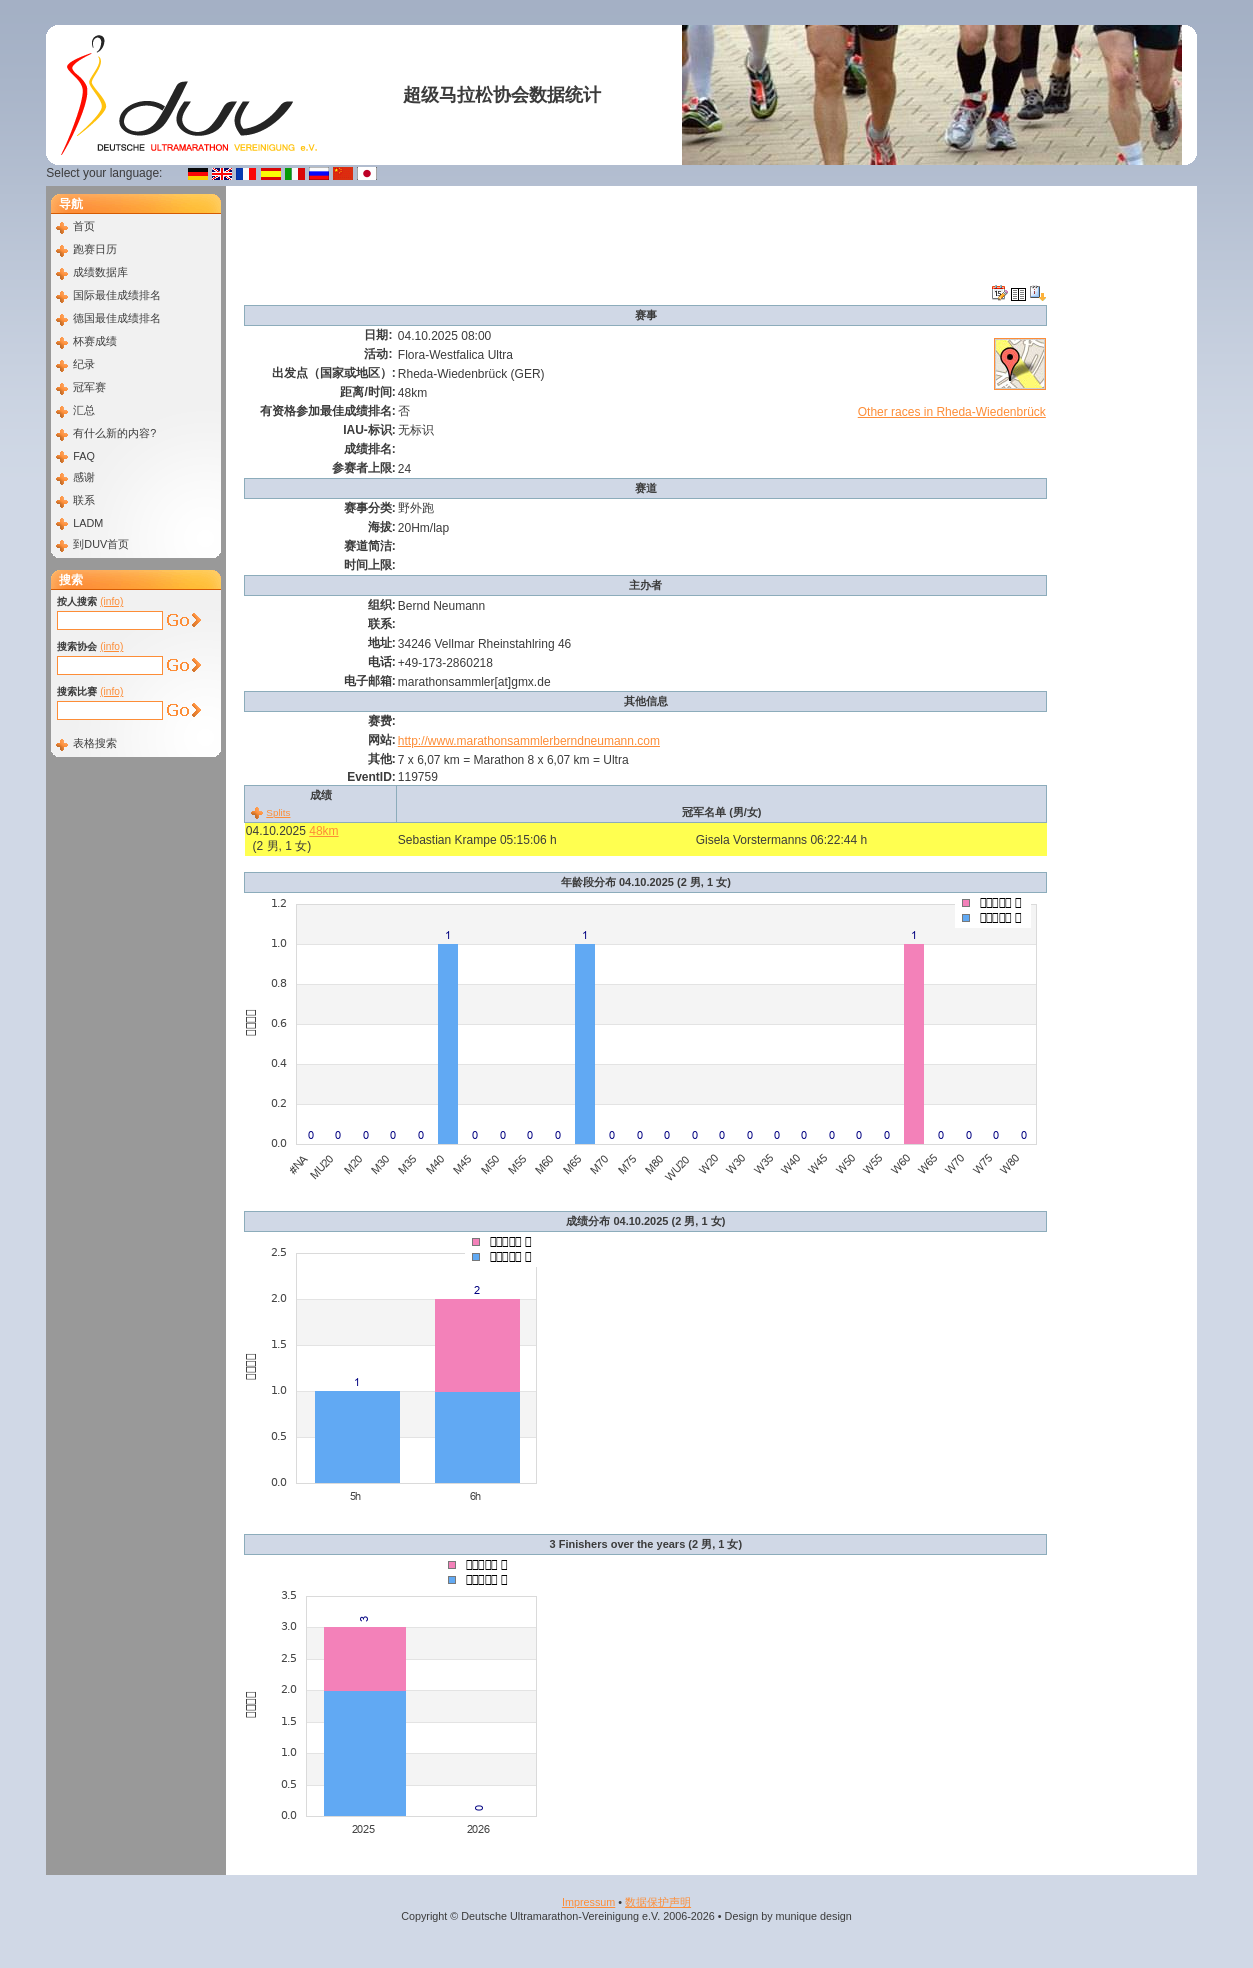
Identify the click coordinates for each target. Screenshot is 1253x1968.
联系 (84, 500)
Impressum (588, 1902)
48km (323, 831)
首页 (84, 226)
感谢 (84, 477)
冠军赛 (89, 387)
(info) (111, 601)
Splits (278, 812)
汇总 (84, 410)
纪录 (84, 364)
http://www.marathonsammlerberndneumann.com (529, 741)
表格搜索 (95, 743)
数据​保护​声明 (658, 1902)
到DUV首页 (101, 544)
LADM (88, 523)
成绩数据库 (100, 272)
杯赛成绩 (95, 341)
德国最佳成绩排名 (117, 318)
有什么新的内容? (114, 433)
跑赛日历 (95, 249)
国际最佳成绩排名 (117, 295)
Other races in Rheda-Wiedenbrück (952, 412)
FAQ (84, 456)
